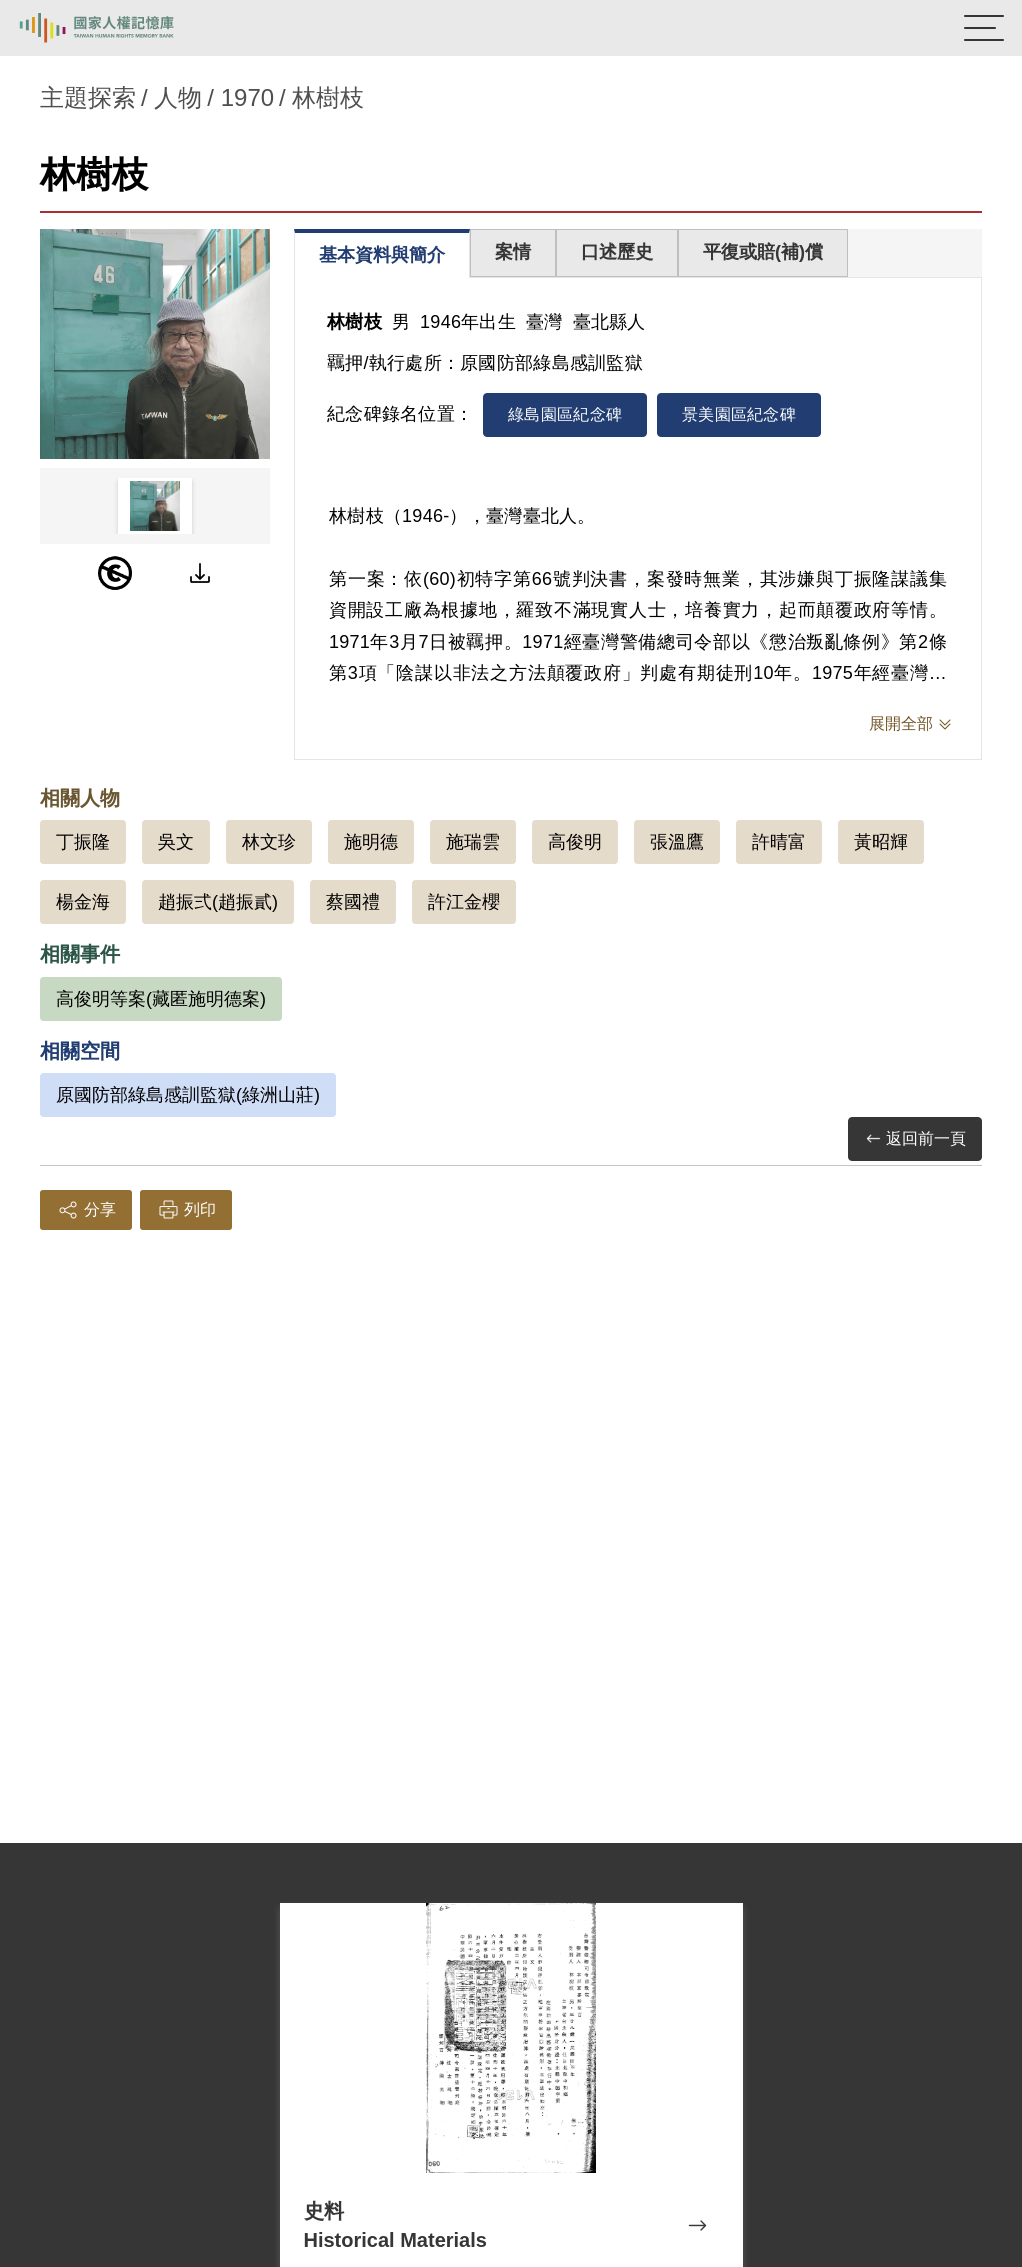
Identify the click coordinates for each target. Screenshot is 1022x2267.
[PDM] (115, 573)
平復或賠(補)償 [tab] (763, 252)
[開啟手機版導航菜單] (984, 28)
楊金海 (83, 902)
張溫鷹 (677, 842)
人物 (178, 97)
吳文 (176, 842)
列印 (186, 1210)
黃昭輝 (881, 842)
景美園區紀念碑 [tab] (739, 414)
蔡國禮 (353, 902)
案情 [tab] (513, 252)
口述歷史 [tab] (617, 252)
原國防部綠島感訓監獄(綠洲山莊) (188, 1095)
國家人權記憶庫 (117, 28)
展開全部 (901, 723)
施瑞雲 (473, 842)
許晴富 (779, 842)
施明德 (371, 842)
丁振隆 (83, 842)
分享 (86, 1210)
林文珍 (269, 842)
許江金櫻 (464, 902)
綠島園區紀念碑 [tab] (565, 414)
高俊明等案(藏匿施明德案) (161, 999)
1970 (247, 97)
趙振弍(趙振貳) (218, 902)
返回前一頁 (915, 1139)
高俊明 (575, 842)
